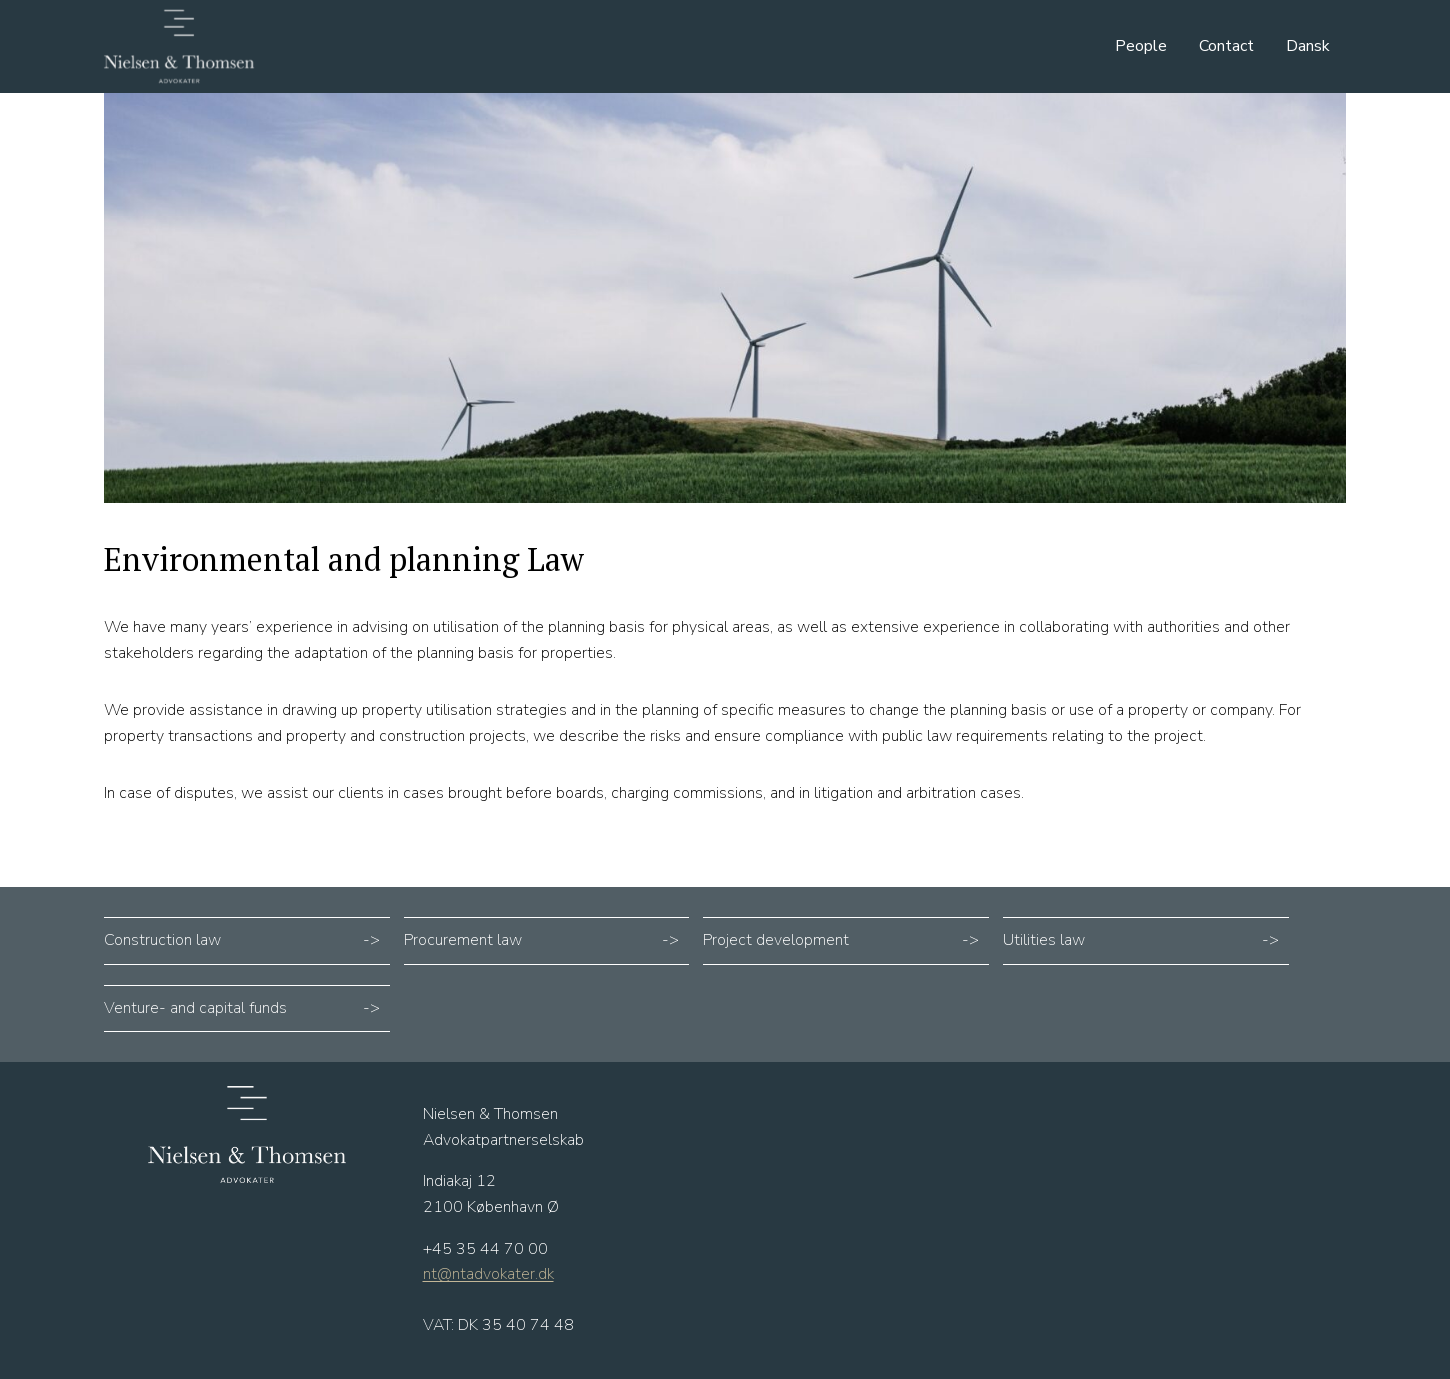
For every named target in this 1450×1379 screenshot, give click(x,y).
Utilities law (1044, 940)
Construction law (162, 940)
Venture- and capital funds (195, 1008)
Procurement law (463, 940)
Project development (776, 940)
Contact (1226, 46)
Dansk (1308, 46)
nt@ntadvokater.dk (488, 1274)
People (1141, 46)
